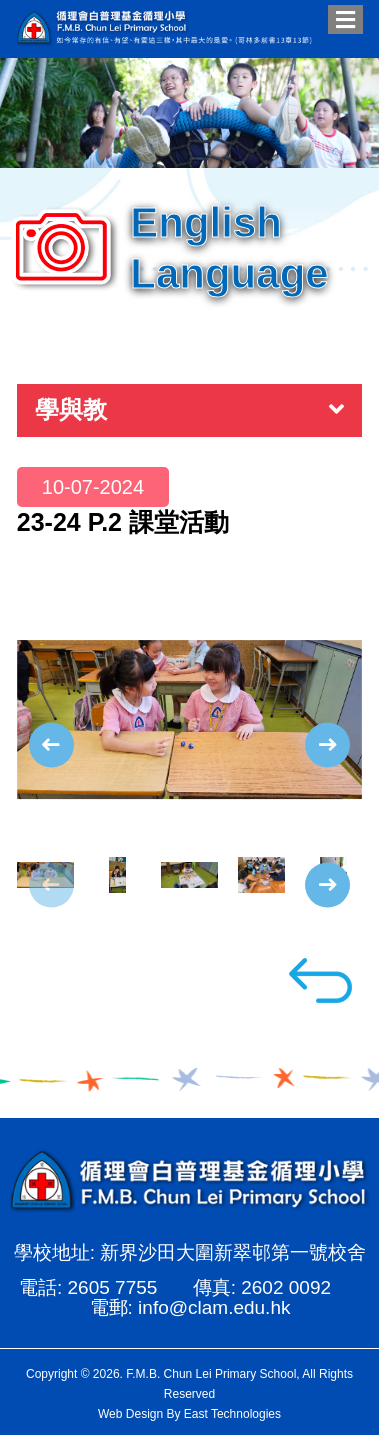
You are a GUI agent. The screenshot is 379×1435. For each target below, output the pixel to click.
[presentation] (51, 744)
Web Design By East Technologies (189, 1414)
